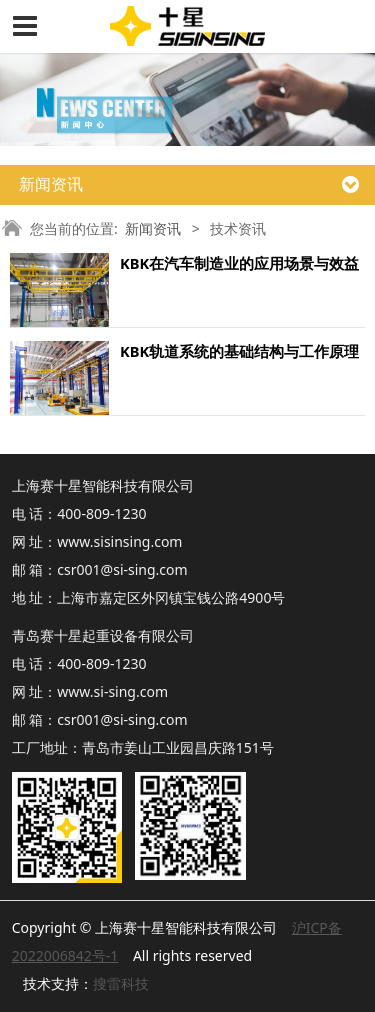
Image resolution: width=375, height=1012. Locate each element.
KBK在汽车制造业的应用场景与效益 (239, 263)
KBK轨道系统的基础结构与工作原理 (239, 351)
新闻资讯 (153, 228)
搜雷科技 (121, 983)
